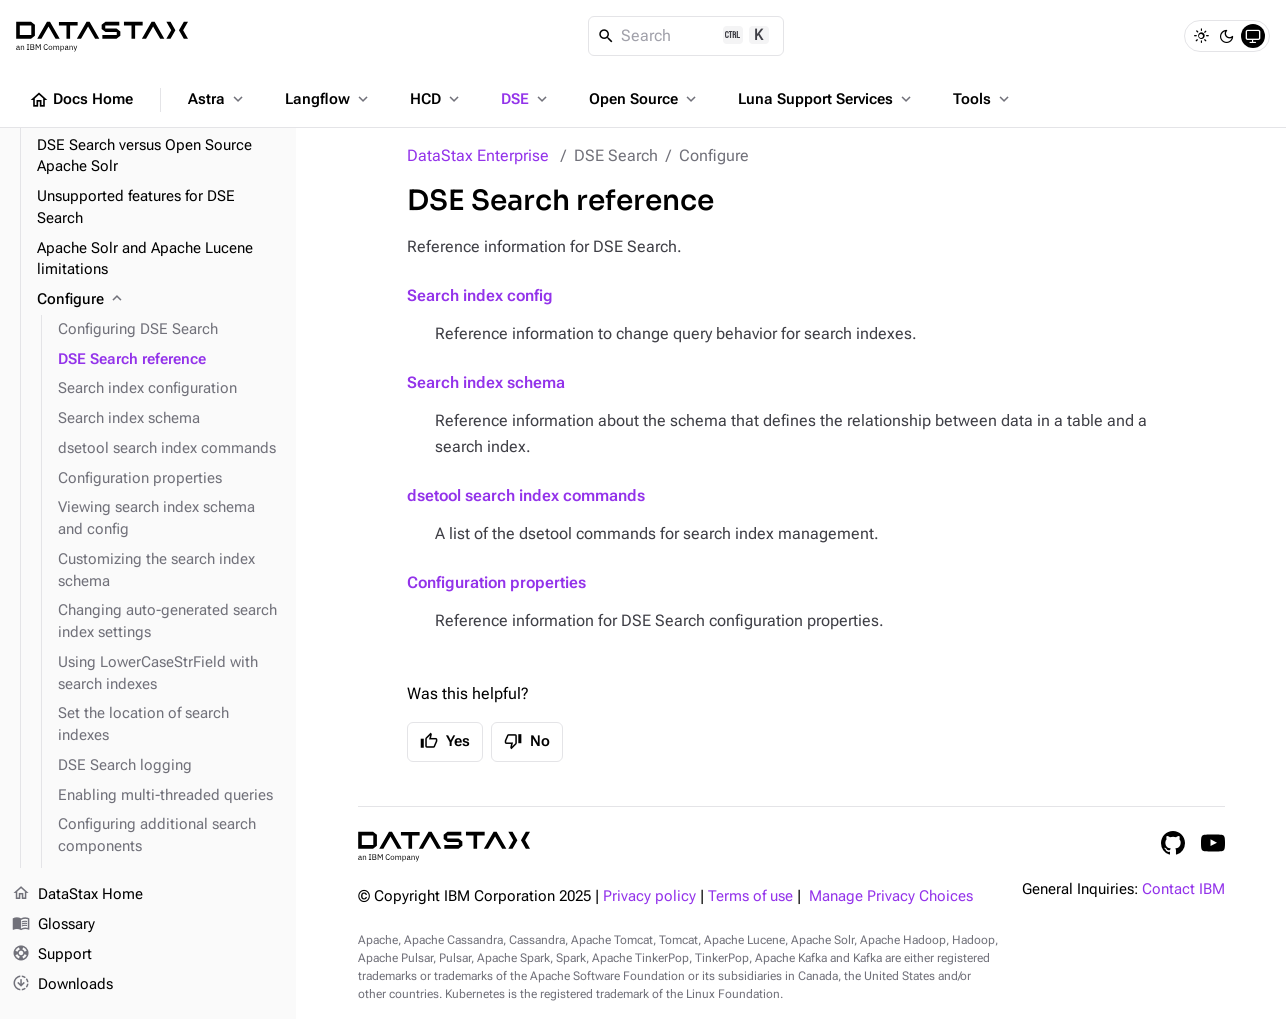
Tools (983, 99)
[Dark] (1227, 36)
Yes (445, 741)
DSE (526, 99)
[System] (1253, 36)
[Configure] (158, 300)
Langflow (328, 99)
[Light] (1201, 36)
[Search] (686, 36)
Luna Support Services (826, 99)
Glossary (53, 925)
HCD (436, 99)
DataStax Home (77, 895)
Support (52, 955)
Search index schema (486, 382)
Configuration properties (496, 582)
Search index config (480, 295)
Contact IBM (1183, 889)
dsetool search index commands (526, 495)
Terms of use (750, 896)
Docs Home (81, 100)
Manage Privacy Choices (891, 896)
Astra (217, 99)
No (527, 741)
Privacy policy (649, 896)
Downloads (62, 984)
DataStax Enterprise (478, 155)
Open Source (644, 99)
